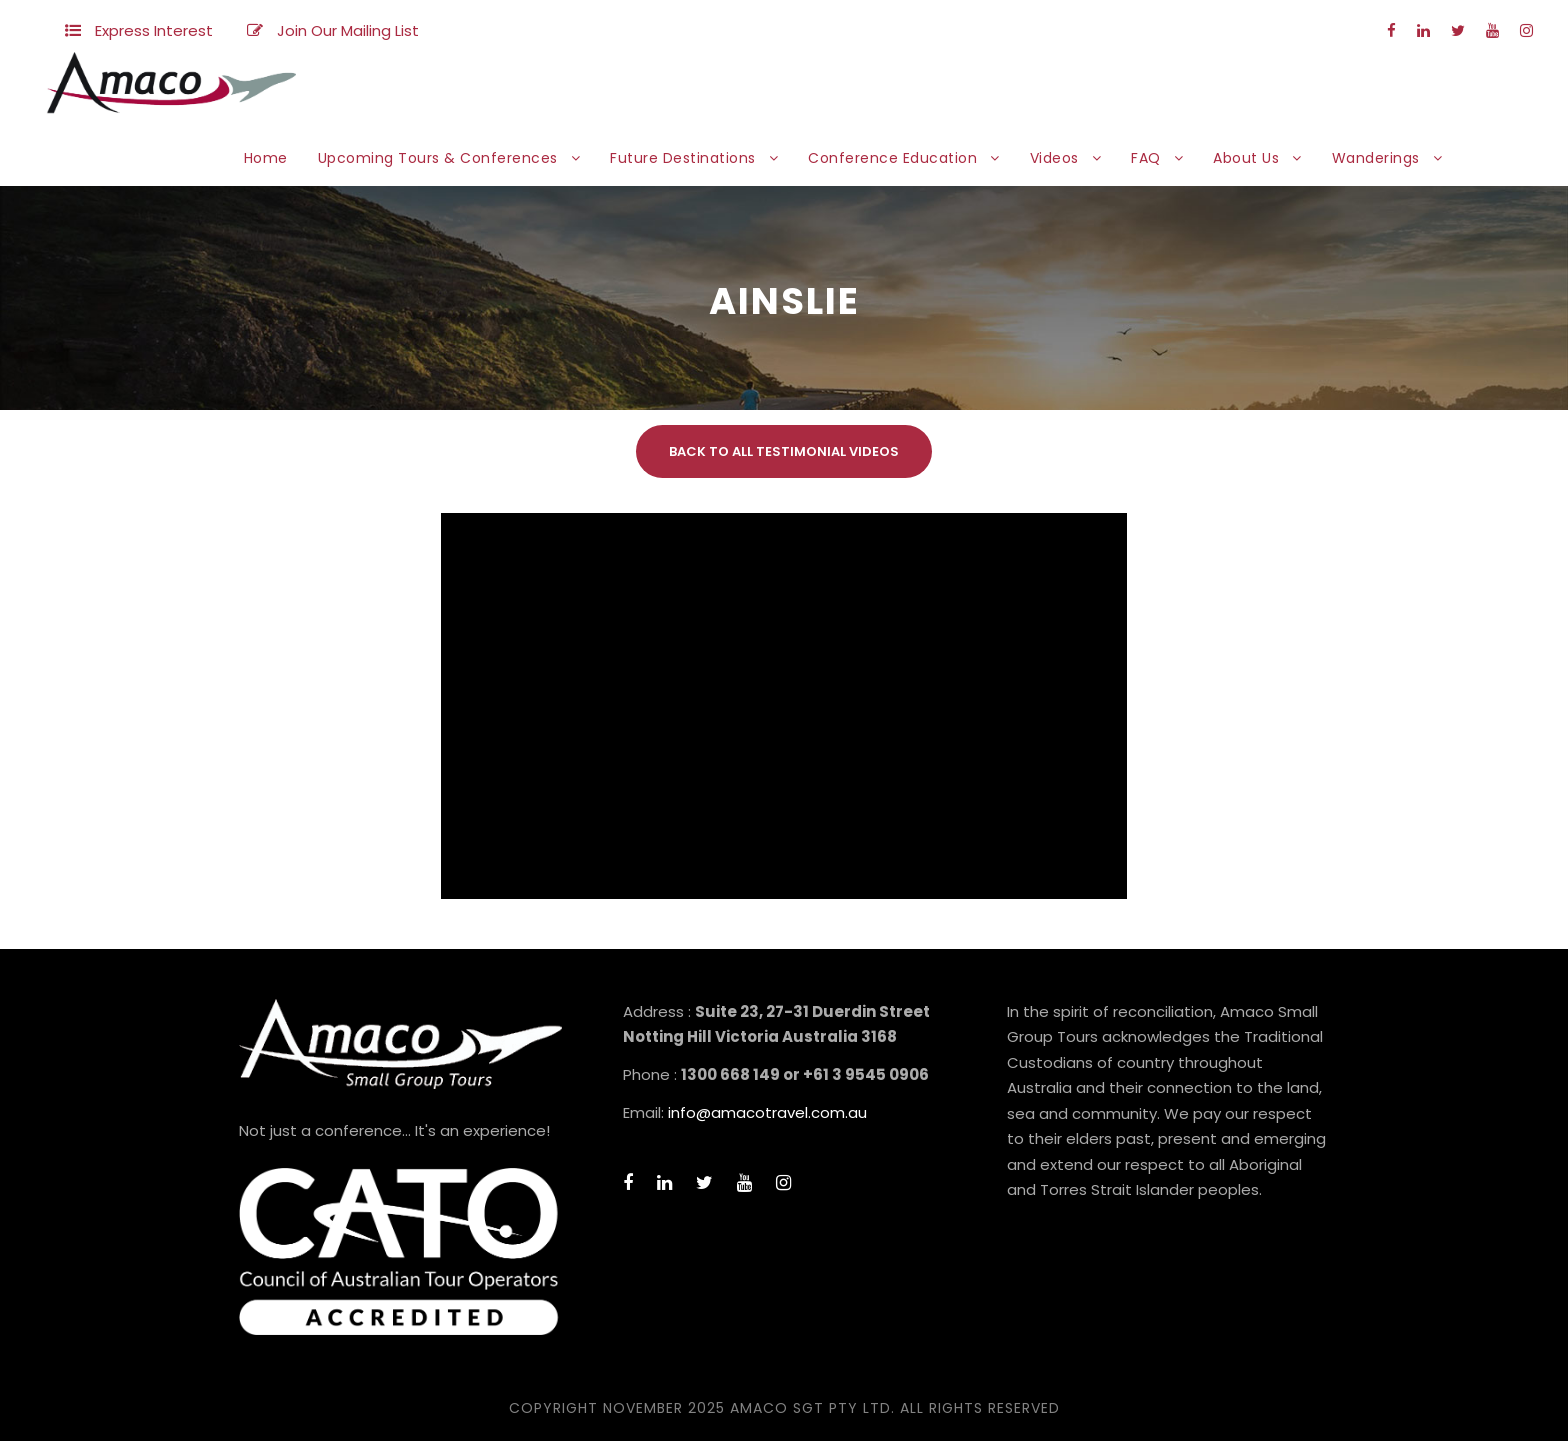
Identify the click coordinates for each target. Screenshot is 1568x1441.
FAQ (1146, 158)
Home (266, 158)
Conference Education (892, 158)
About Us (1246, 158)
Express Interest (154, 30)
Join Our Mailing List (348, 30)
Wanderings (1376, 158)
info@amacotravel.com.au (767, 1112)
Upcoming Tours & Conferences (438, 158)
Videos (1054, 158)
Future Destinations (683, 158)
